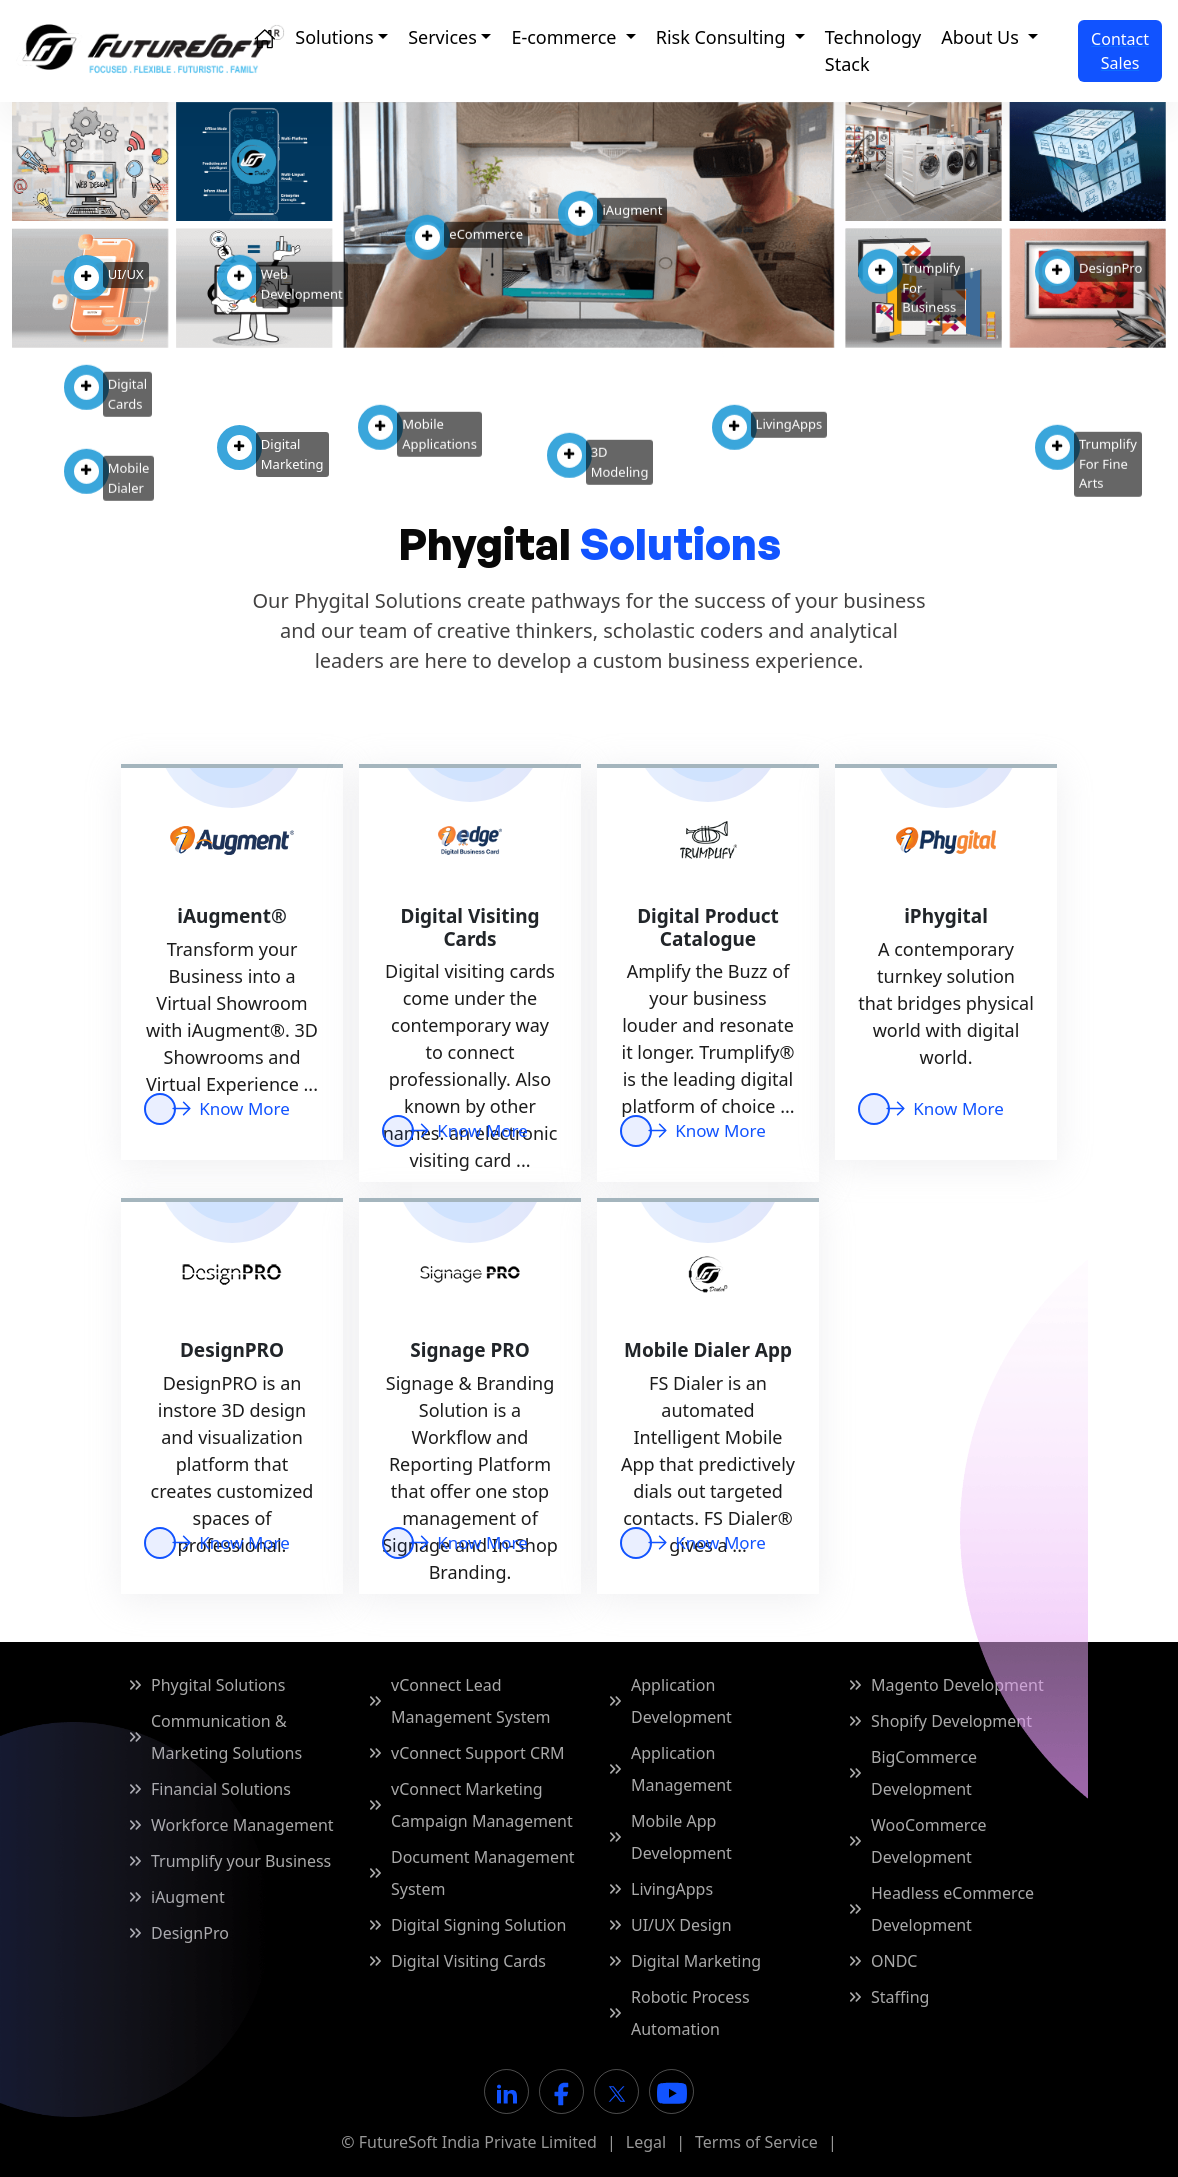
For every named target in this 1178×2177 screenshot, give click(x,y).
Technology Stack (873, 50)
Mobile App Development (681, 1837)
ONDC (894, 1961)
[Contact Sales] (1120, 51)
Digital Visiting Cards (468, 1961)
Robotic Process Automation (690, 2013)
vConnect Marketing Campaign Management (482, 1805)
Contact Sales (1120, 51)
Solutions (334, 37)
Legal (646, 2142)
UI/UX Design (681, 1925)
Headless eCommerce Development (952, 1909)
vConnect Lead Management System (470, 1701)
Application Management (681, 1769)
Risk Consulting (723, 37)
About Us (982, 37)
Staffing (900, 1997)
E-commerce (566, 37)
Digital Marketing (696, 1961)
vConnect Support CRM (478, 1753)
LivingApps (672, 1889)
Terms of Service (756, 2142)
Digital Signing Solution (478, 1925)
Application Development (681, 1701)
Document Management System (483, 1873)
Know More (467, 1130)
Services (442, 37)
